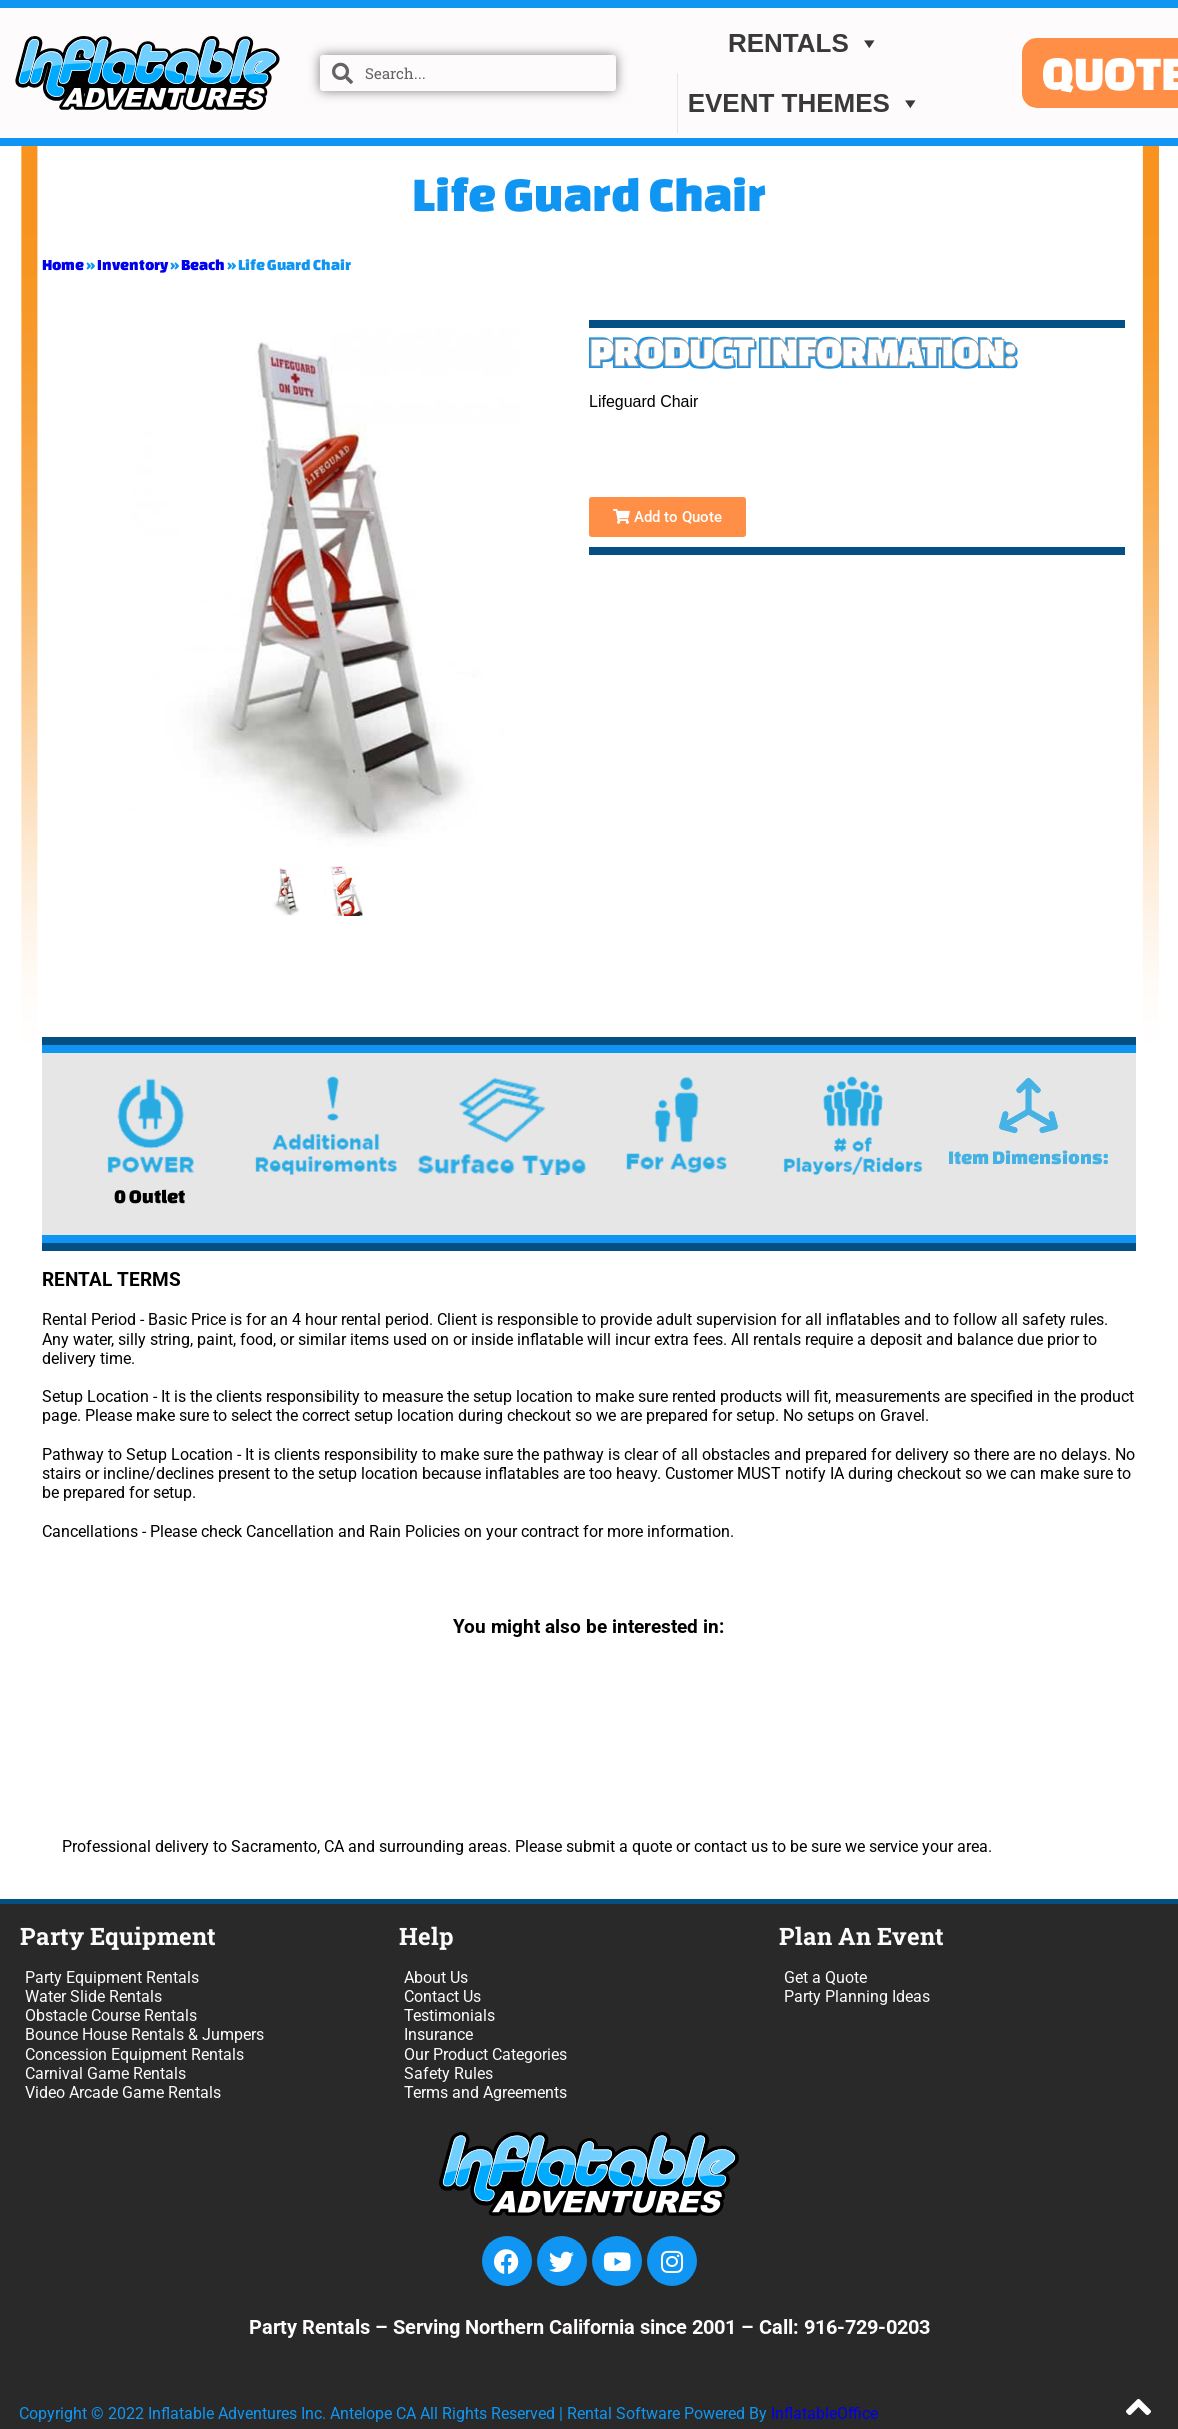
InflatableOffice (824, 2413)
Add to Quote (667, 517)
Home (63, 264)
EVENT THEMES (805, 103)
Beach (203, 264)
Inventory (132, 264)
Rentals (804, 43)
